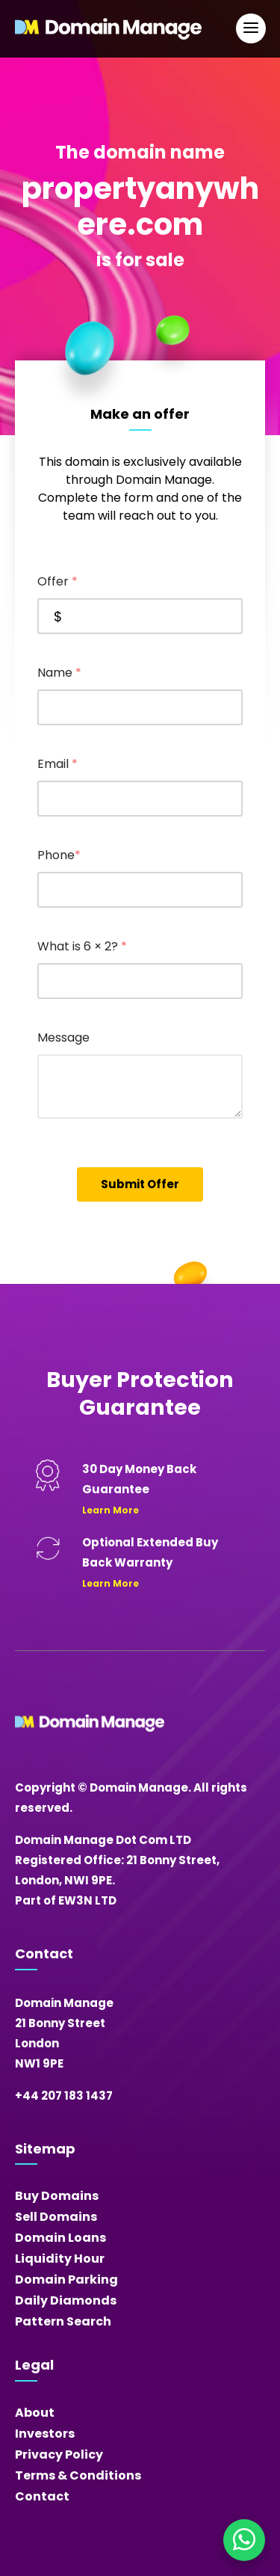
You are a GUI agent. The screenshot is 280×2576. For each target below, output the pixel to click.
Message (63, 1037)
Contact (42, 2496)
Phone (59, 855)
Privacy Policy (59, 2454)
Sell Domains (56, 2216)
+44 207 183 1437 (64, 2095)
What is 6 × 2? (82, 946)
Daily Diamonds (65, 2300)
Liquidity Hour (60, 2258)
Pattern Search (63, 2321)
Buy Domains (57, 2195)
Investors (45, 2433)
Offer (57, 581)
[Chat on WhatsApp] (244, 2540)
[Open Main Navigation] (251, 28)
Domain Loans (60, 2237)
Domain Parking (66, 2279)
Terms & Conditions (78, 2475)
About (35, 2412)
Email (57, 763)
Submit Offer (140, 1184)
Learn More (110, 1510)
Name (59, 672)
